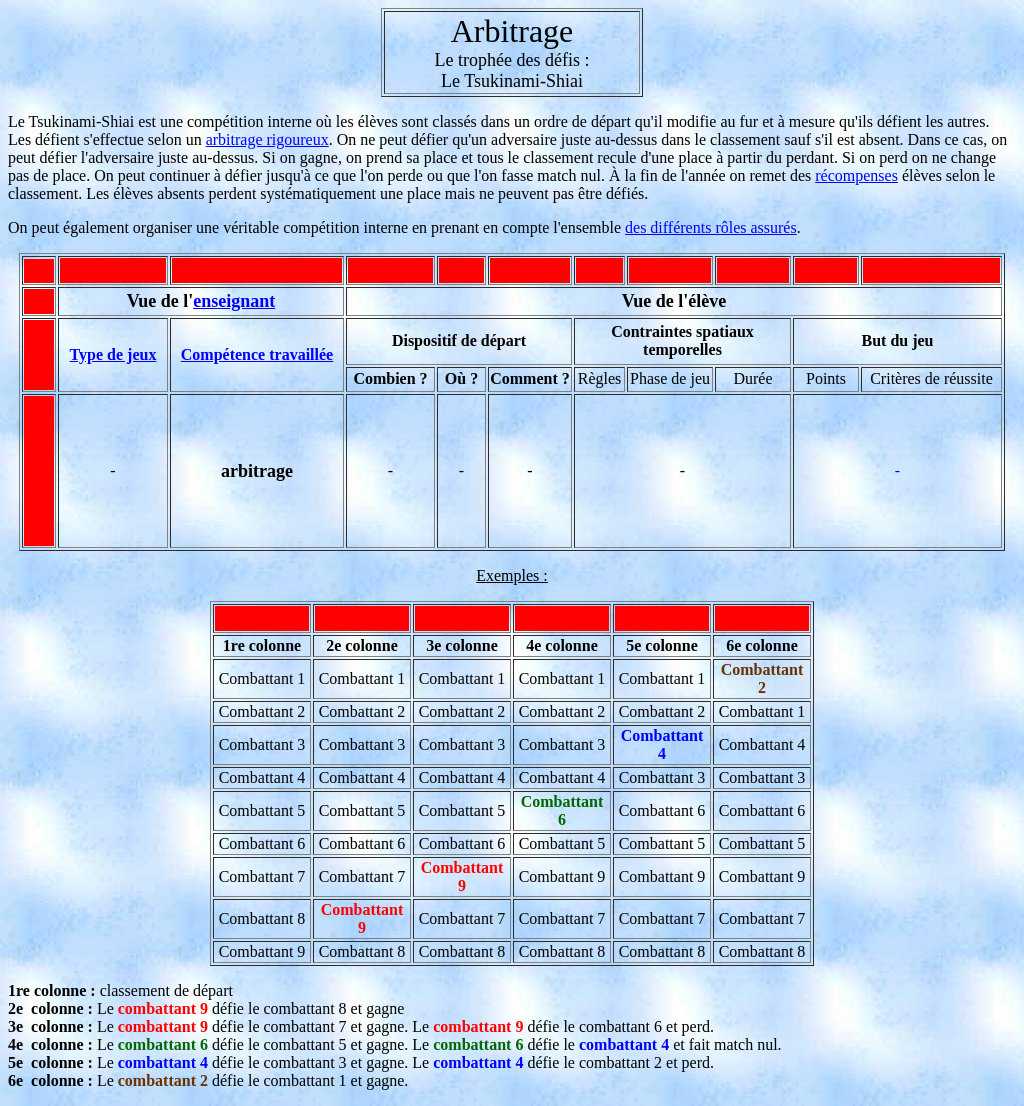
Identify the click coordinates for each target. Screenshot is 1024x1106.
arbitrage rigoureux (267, 139)
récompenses (856, 175)
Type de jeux (113, 354)
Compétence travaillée (257, 354)
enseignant (234, 301)
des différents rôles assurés (711, 227)
